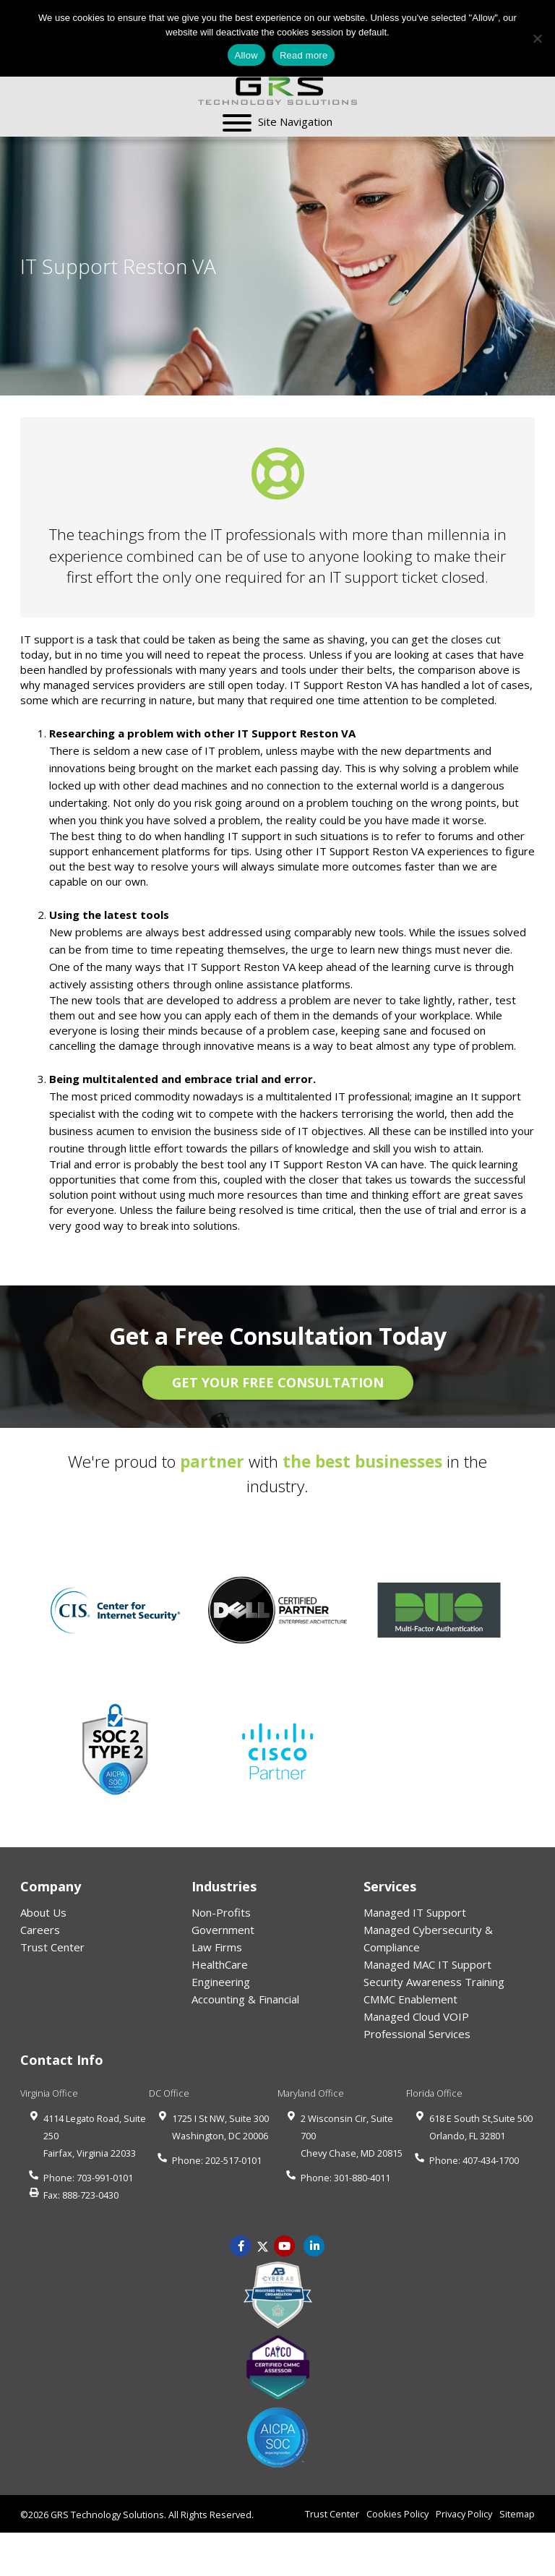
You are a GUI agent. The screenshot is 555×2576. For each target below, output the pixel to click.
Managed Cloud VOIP (416, 2016)
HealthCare (220, 1964)
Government (223, 1929)
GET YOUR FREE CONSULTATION (278, 1382)
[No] (537, 38)
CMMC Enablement (410, 1999)
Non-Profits (221, 1912)
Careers (40, 1929)
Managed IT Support (414, 1912)
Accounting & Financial (245, 1999)
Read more (304, 55)
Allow (246, 55)
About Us (43, 1912)
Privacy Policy (464, 2513)
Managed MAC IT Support (427, 1964)
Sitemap (517, 2513)
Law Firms (217, 1947)
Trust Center (52, 1947)
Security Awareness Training (433, 1981)
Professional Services (416, 2034)
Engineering (221, 1981)
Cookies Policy (397, 2513)
